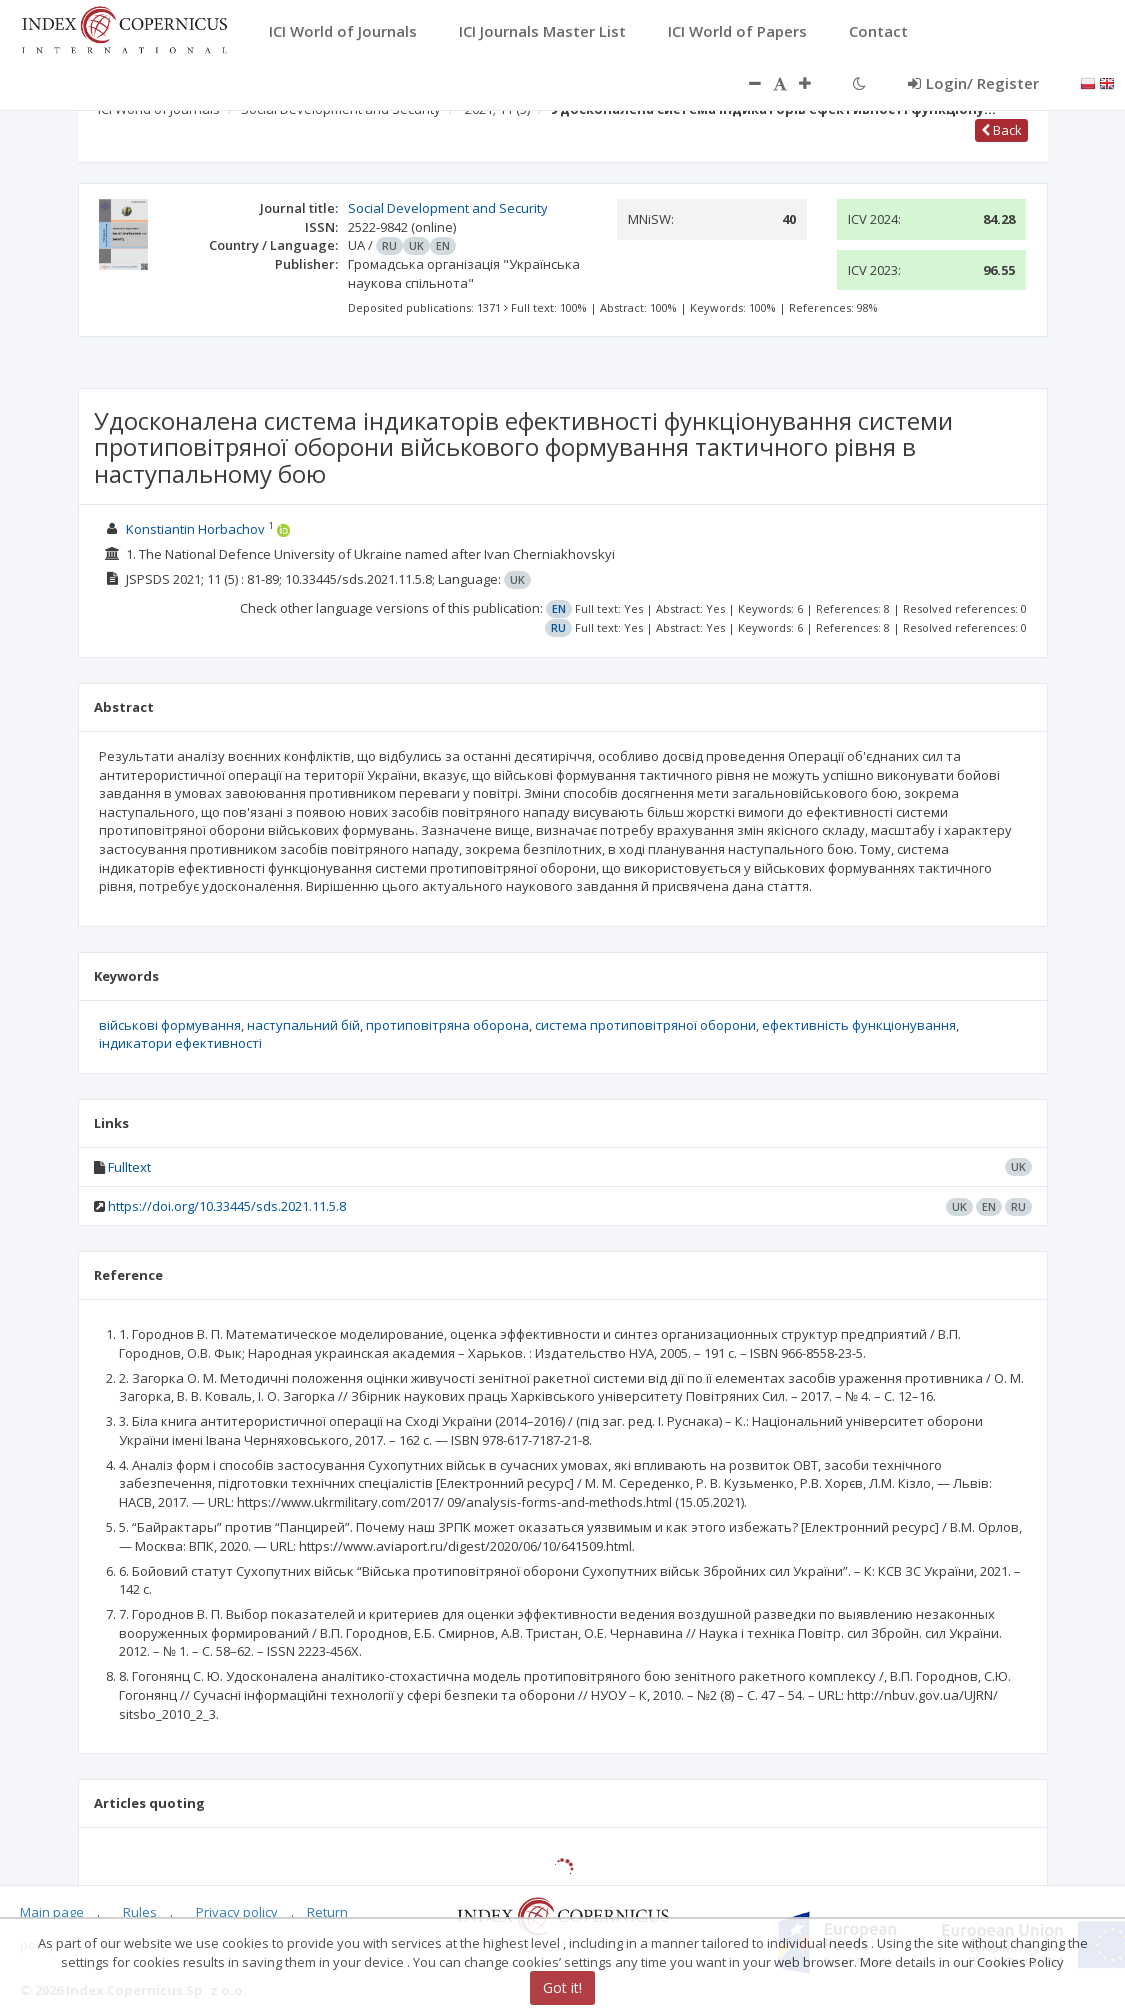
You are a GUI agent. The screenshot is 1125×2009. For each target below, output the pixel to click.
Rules (140, 1912)
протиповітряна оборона (447, 1025)
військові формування (170, 1025)
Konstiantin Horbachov (197, 529)
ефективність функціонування (859, 1025)
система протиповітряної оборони (645, 1025)
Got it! (562, 1987)
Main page (52, 1912)
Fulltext (129, 1167)
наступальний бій (303, 1025)
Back (1001, 130)
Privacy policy (237, 1912)
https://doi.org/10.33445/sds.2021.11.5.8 (227, 1206)
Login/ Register (973, 83)
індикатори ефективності (180, 1043)
